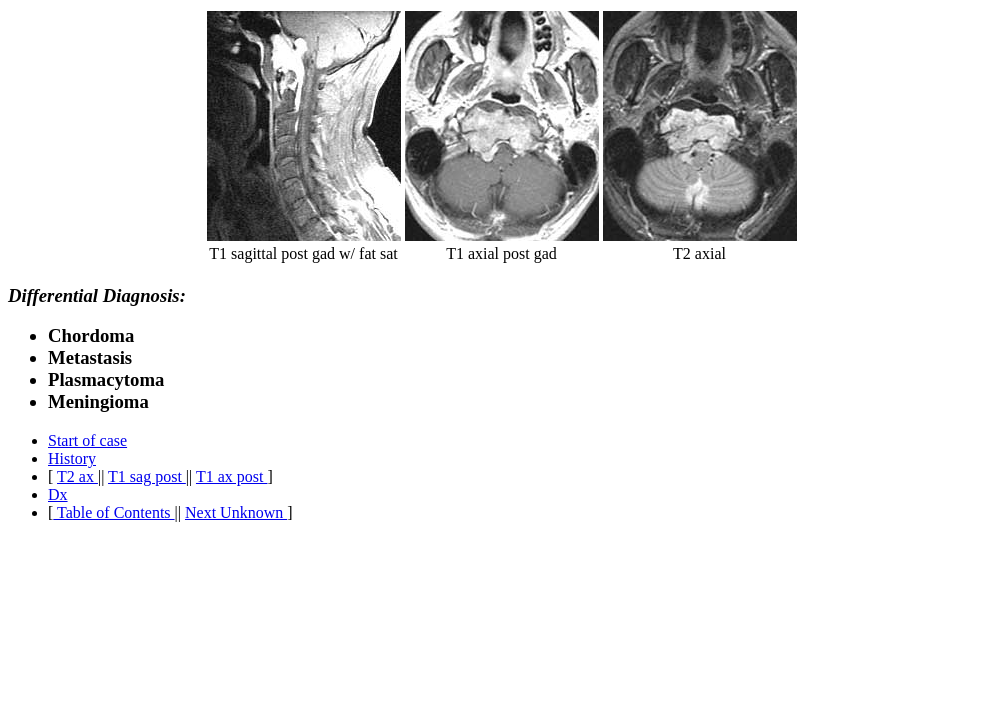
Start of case (87, 440)
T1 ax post (232, 476)
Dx (58, 494)
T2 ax (77, 476)
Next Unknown (236, 512)
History (72, 458)
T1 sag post (147, 476)
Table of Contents (113, 512)
